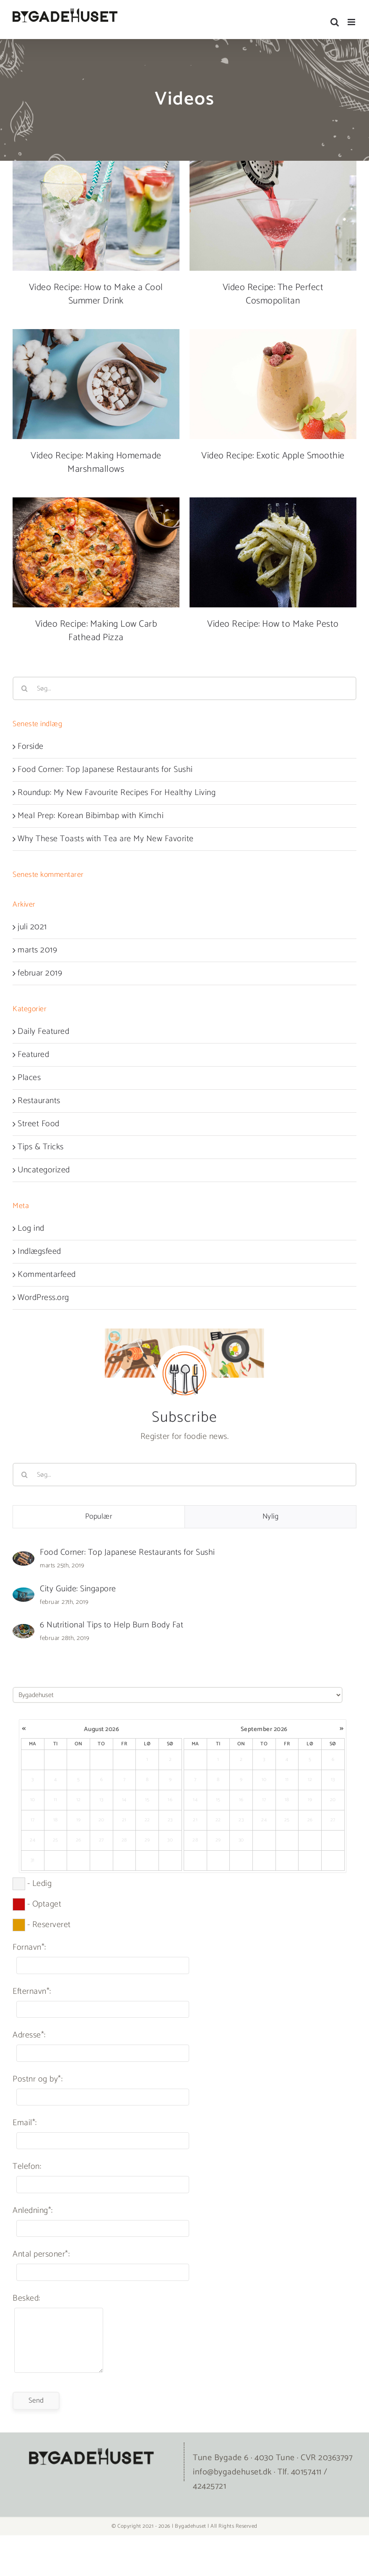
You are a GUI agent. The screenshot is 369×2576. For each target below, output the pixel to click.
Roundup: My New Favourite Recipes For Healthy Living (117, 793)
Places (29, 1078)
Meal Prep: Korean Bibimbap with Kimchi (91, 816)
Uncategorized (44, 1170)
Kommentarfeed (47, 1274)
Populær (99, 1516)
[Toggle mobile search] (334, 22)
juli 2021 (32, 927)
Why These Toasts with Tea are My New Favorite (106, 839)
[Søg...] (184, 688)
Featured (33, 1055)
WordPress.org (43, 1298)
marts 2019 (37, 950)
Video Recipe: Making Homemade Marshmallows (96, 462)
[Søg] (24, 688)
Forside (31, 746)
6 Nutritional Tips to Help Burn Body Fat (111, 1625)
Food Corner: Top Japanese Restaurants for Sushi (105, 770)
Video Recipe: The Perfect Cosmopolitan (273, 294)
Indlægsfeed (39, 1251)
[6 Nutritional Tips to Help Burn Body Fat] (23, 1631)
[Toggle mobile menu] (352, 22)
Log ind (31, 1228)
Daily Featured (43, 1031)
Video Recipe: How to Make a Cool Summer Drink (96, 294)
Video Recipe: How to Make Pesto (273, 624)
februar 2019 (40, 973)
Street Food (39, 1124)
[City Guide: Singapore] (23, 1594)
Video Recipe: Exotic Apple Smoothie (273, 455)
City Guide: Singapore (78, 1589)
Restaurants (39, 1101)
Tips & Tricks (41, 1147)
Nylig (270, 1516)
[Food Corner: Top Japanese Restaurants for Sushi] (23, 1558)
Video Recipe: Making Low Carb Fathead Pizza (96, 631)
